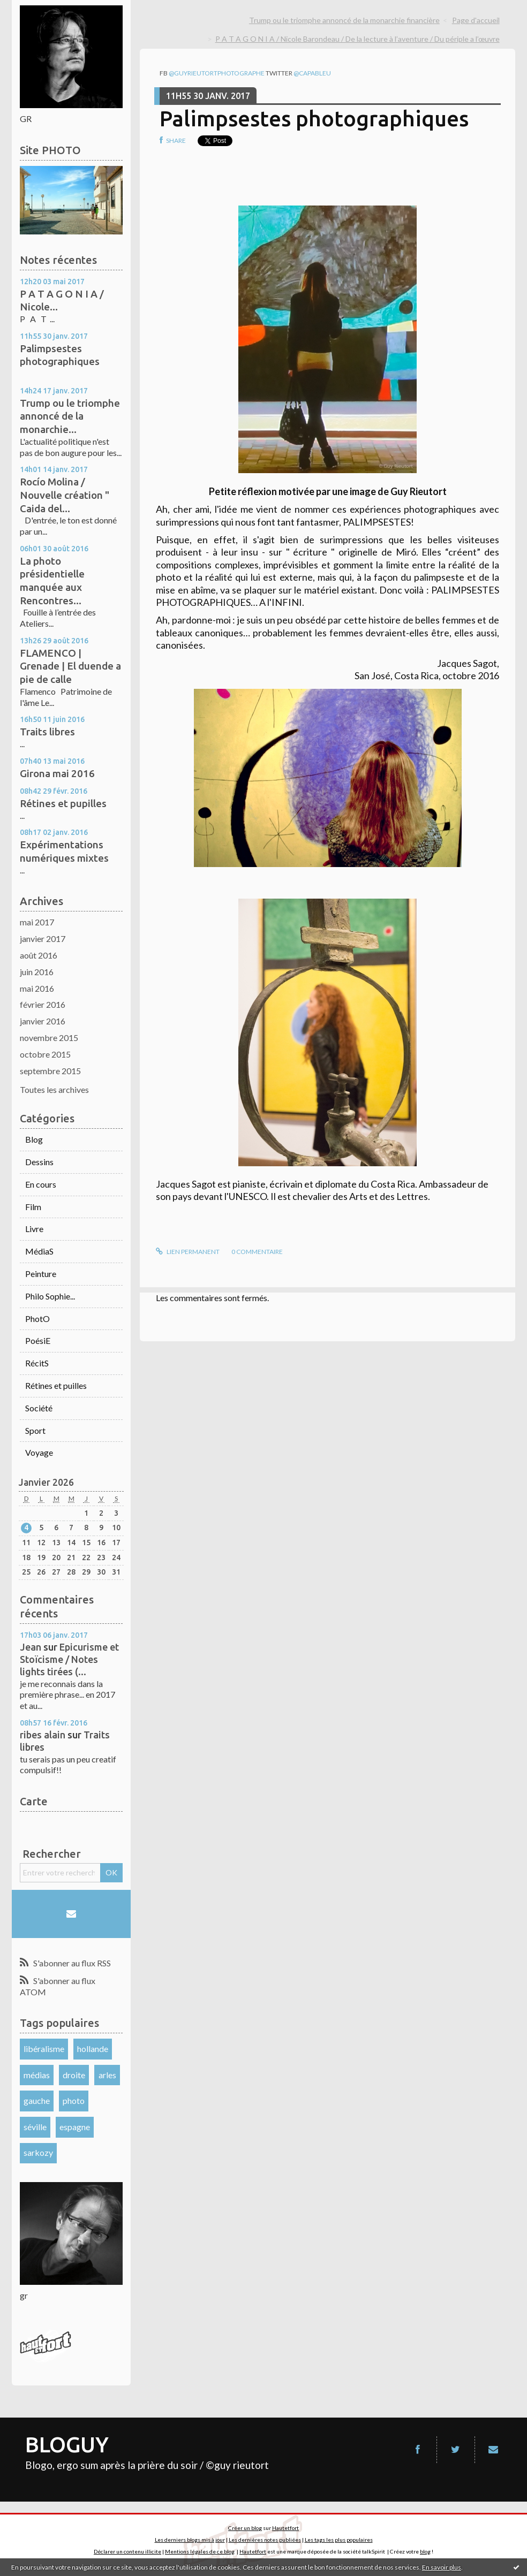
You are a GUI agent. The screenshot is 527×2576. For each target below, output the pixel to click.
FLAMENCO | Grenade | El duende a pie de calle (70, 666)
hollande (92, 2048)
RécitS (37, 1363)
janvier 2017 (42, 938)
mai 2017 (37, 922)
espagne (74, 2127)
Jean (30, 1647)
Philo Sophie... (50, 1296)
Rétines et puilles (56, 1385)
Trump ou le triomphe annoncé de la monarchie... (70, 416)
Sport (35, 1430)
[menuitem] (347, 20)
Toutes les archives (54, 1089)
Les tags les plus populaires (339, 2539)
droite (74, 2075)
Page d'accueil (476, 20)
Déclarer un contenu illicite (127, 2551)
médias (37, 2075)
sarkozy (38, 2152)
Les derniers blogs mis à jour (190, 2539)
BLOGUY (67, 2445)
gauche (37, 2100)
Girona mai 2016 (57, 773)
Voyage (39, 1452)
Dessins (39, 1162)
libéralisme (44, 2048)
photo (74, 2100)
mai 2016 (37, 988)
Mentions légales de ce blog (200, 2551)
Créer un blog (245, 2528)
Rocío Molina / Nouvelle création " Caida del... (64, 495)
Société (38, 1408)
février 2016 (42, 1004)
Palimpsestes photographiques (314, 119)
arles (107, 2075)
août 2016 (38, 955)
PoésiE (37, 1340)
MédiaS (39, 1251)
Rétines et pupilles (63, 803)
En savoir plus (441, 2567)
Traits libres (47, 732)
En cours (40, 1184)
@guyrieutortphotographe (217, 73)
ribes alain (42, 1734)
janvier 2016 (42, 1021)
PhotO (37, 1318)
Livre (34, 1229)
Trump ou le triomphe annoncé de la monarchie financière (344, 20)
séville (35, 2127)
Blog (34, 1139)
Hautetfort (285, 2528)
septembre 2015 (50, 1071)
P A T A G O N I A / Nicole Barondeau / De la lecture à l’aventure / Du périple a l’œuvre (357, 38)
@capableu (312, 73)
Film (33, 1207)
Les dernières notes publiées (265, 2539)
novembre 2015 (49, 1037)
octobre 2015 (45, 1054)
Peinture (40, 1273)
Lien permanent (187, 1252)
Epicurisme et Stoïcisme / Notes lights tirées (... (69, 1659)
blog (425, 2551)
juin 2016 (37, 972)
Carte (34, 1801)
